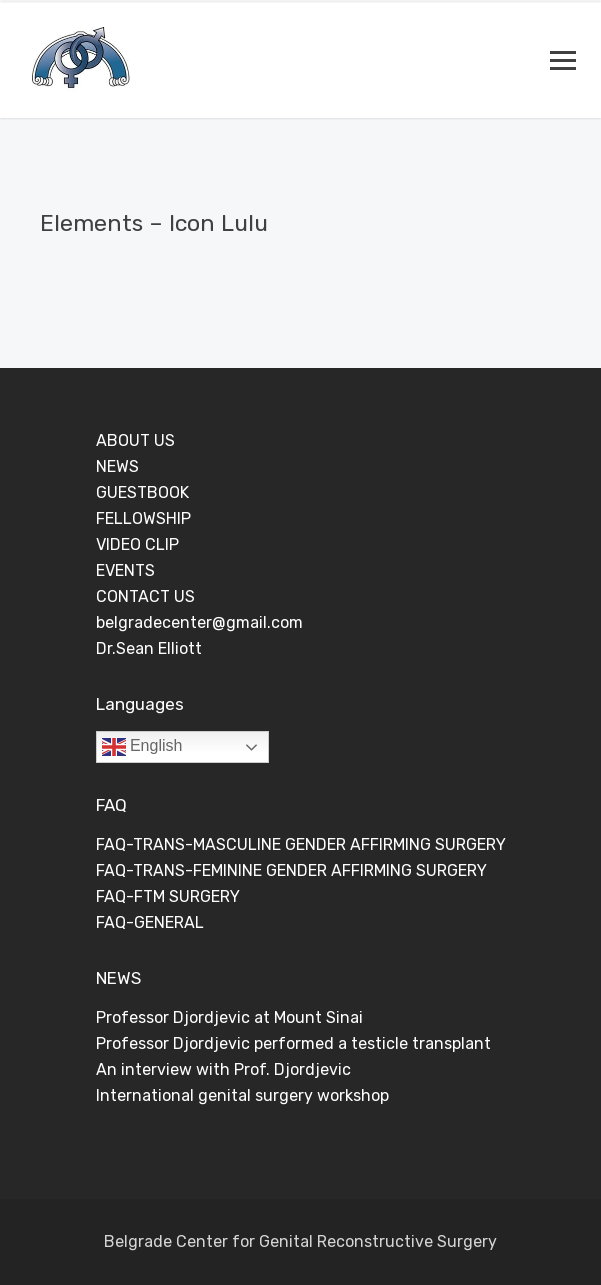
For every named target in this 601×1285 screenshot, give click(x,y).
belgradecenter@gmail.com (199, 622)
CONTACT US (145, 596)
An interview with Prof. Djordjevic (223, 1069)
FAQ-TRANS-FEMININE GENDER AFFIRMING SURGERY (291, 870)
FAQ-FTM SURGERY (168, 896)
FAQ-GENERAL (150, 922)
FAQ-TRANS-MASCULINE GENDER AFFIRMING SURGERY (301, 844)
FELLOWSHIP (143, 518)
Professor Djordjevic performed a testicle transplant (293, 1043)
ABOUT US (135, 440)
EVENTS (125, 570)
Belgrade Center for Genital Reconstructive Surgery (300, 1241)
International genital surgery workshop (242, 1095)
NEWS (117, 466)
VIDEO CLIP (137, 544)
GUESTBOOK (142, 492)
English (142, 747)
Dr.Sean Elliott (149, 648)
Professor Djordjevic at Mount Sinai (229, 1017)
